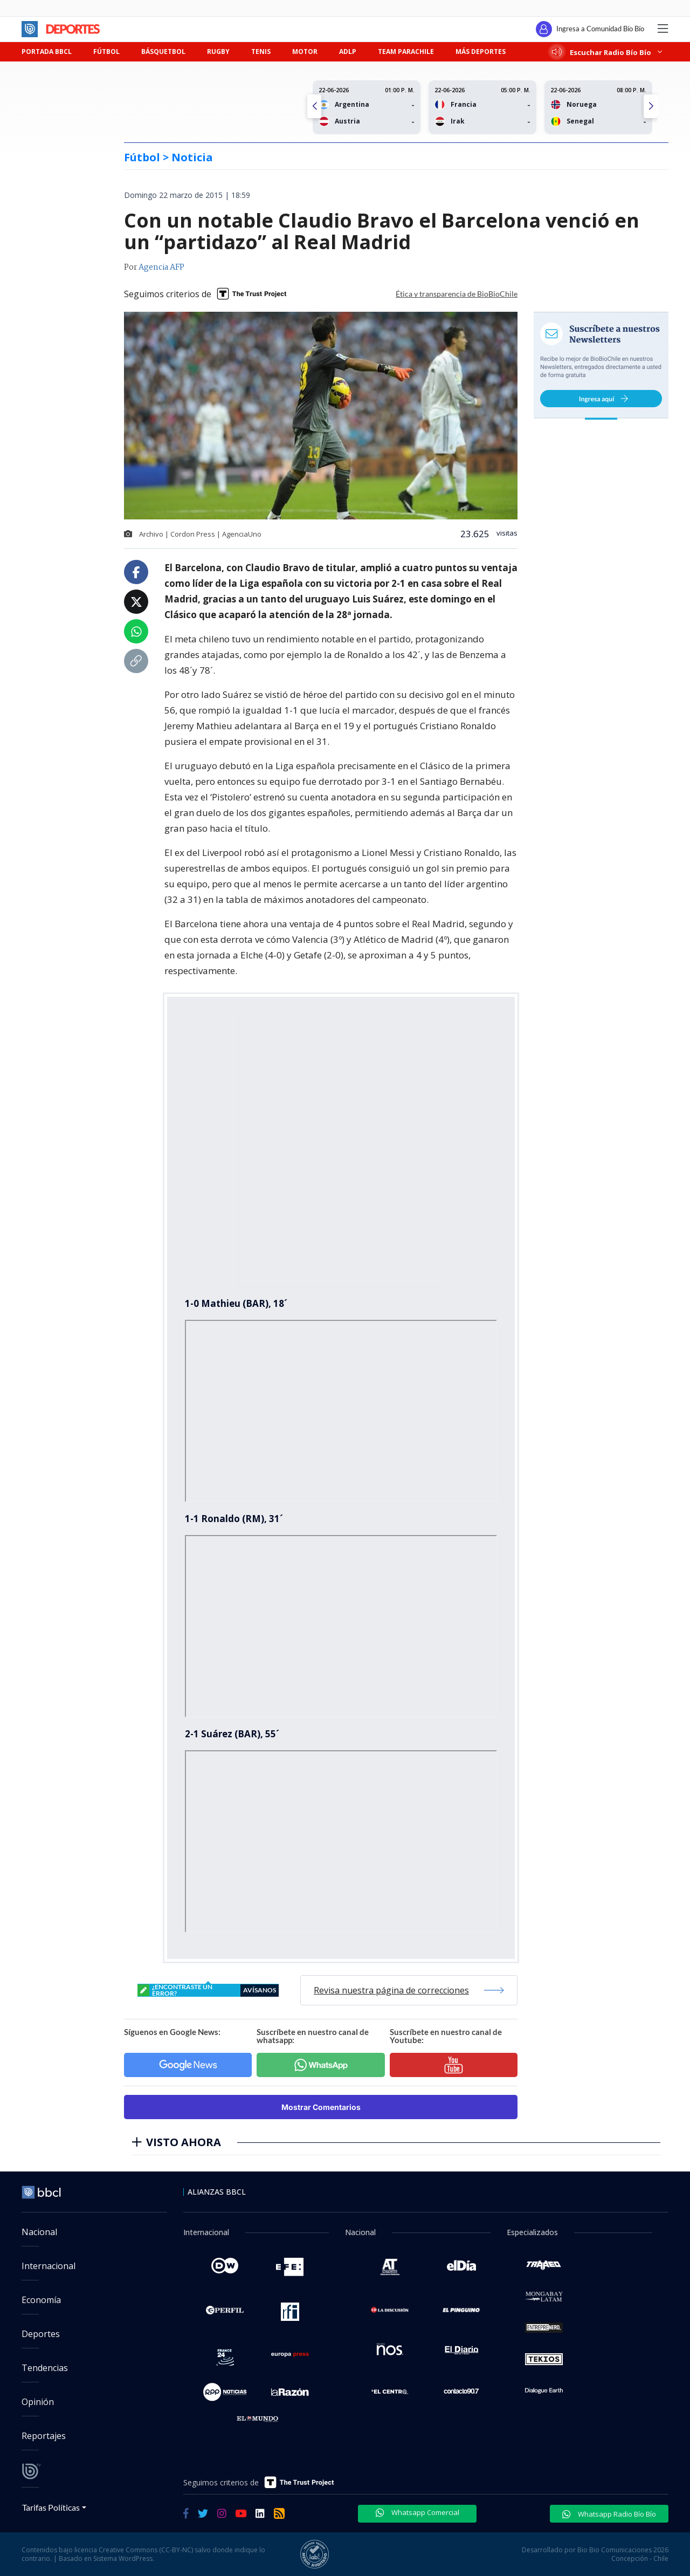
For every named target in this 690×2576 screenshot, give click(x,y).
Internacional (48, 2266)
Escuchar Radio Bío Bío (607, 52)
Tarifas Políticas (51, 2507)
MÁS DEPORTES (481, 51)
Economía (41, 2300)
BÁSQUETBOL (163, 51)
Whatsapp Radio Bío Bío (609, 2514)
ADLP (347, 51)
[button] (651, 106)
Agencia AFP (161, 267)
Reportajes (44, 2436)
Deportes (41, 2334)
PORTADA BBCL (47, 51)
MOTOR (305, 51)
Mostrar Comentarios (321, 2107)
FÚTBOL (106, 51)
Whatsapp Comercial (417, 2512)
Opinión (38, 2402)
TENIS (261, 51)
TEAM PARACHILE (406, 51)
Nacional (39, 2232)
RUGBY (218, 51)
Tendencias (45, 2368)
